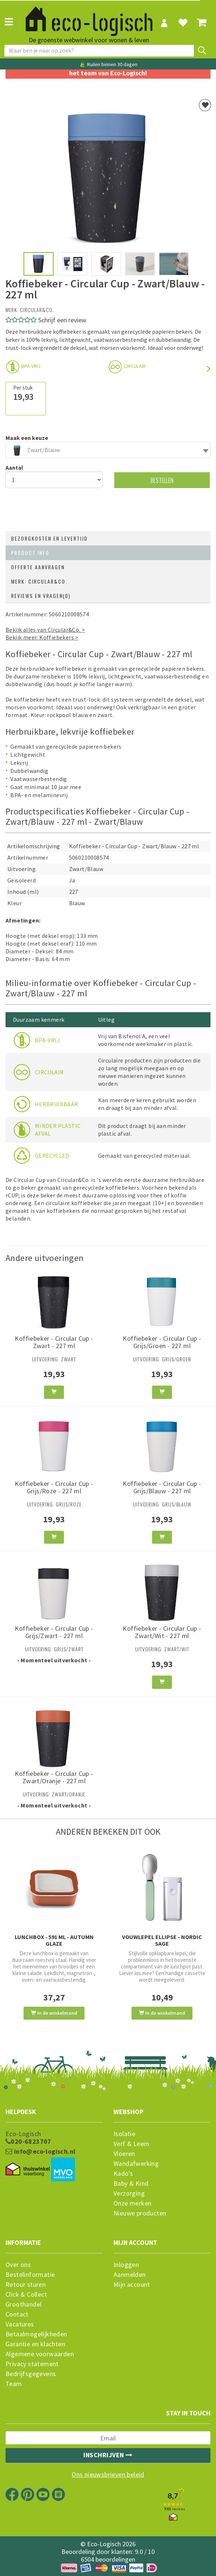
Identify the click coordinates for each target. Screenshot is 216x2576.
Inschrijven (108, 2455)
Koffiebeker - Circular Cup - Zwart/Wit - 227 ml (162, 1632)
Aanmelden (130, 2275)
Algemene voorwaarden (40, 2354)
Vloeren (124, 2154)
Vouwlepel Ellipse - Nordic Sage (162, 1940)
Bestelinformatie (30, 2275)
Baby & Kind (131, 2183)
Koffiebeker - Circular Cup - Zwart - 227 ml (54, 1342)
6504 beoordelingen (108, 2559)
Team (14, 2384)
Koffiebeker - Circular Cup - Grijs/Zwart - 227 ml (54, 1632)
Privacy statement (32, 2364)
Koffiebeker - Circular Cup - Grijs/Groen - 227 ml (162, 1342)
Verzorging (129, 2193)
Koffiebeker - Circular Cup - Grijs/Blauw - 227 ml (162, 1487)
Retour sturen (26, 2285)
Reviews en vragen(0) (41, 595)
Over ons (18, 2265)
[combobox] (108, 450)
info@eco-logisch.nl (40, 2151)
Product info (30, 552)
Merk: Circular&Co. (39, 581)
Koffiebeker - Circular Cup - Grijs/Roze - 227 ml (54, 1487)
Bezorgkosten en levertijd (49, 538)
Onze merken (132, 2203)
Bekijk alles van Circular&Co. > (45, 629)
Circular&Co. (37, 310)
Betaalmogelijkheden (36, 2334)
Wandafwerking (136, 2164)
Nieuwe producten (140, 2213)
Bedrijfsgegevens (31, 2374)
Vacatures (20, 2324)
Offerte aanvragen (38, 567)
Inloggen (126, 2265)
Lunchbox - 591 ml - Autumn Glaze (54, 1940)
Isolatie (124, 2134)
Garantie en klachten (35, 2344)
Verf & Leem (131, 2144)
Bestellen (162, 480)
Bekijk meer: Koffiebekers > (42, 637)
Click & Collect (26, 2294)
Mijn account (132, 2285)
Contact (17, 2314)
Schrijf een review (62, 320)
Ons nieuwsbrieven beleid (108, 2475)
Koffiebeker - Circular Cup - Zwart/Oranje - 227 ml (54, 1777)
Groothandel (24, 2304)
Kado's (123, 2174)
